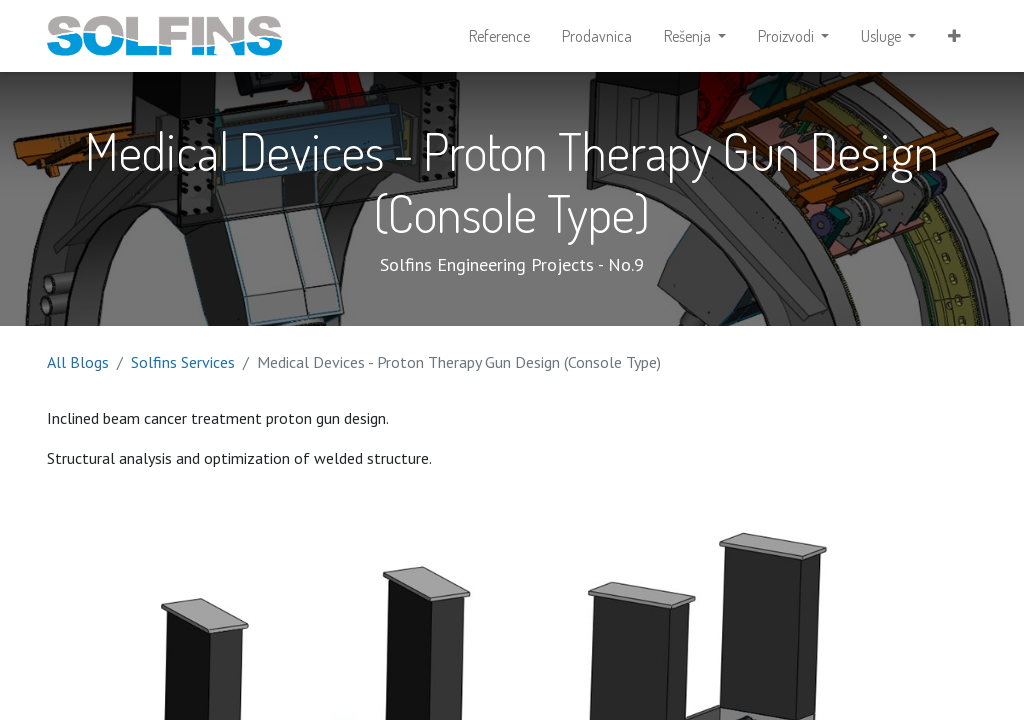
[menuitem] (499, 36)
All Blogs (78, 362)
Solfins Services (183, 362)
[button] (954, 36)
